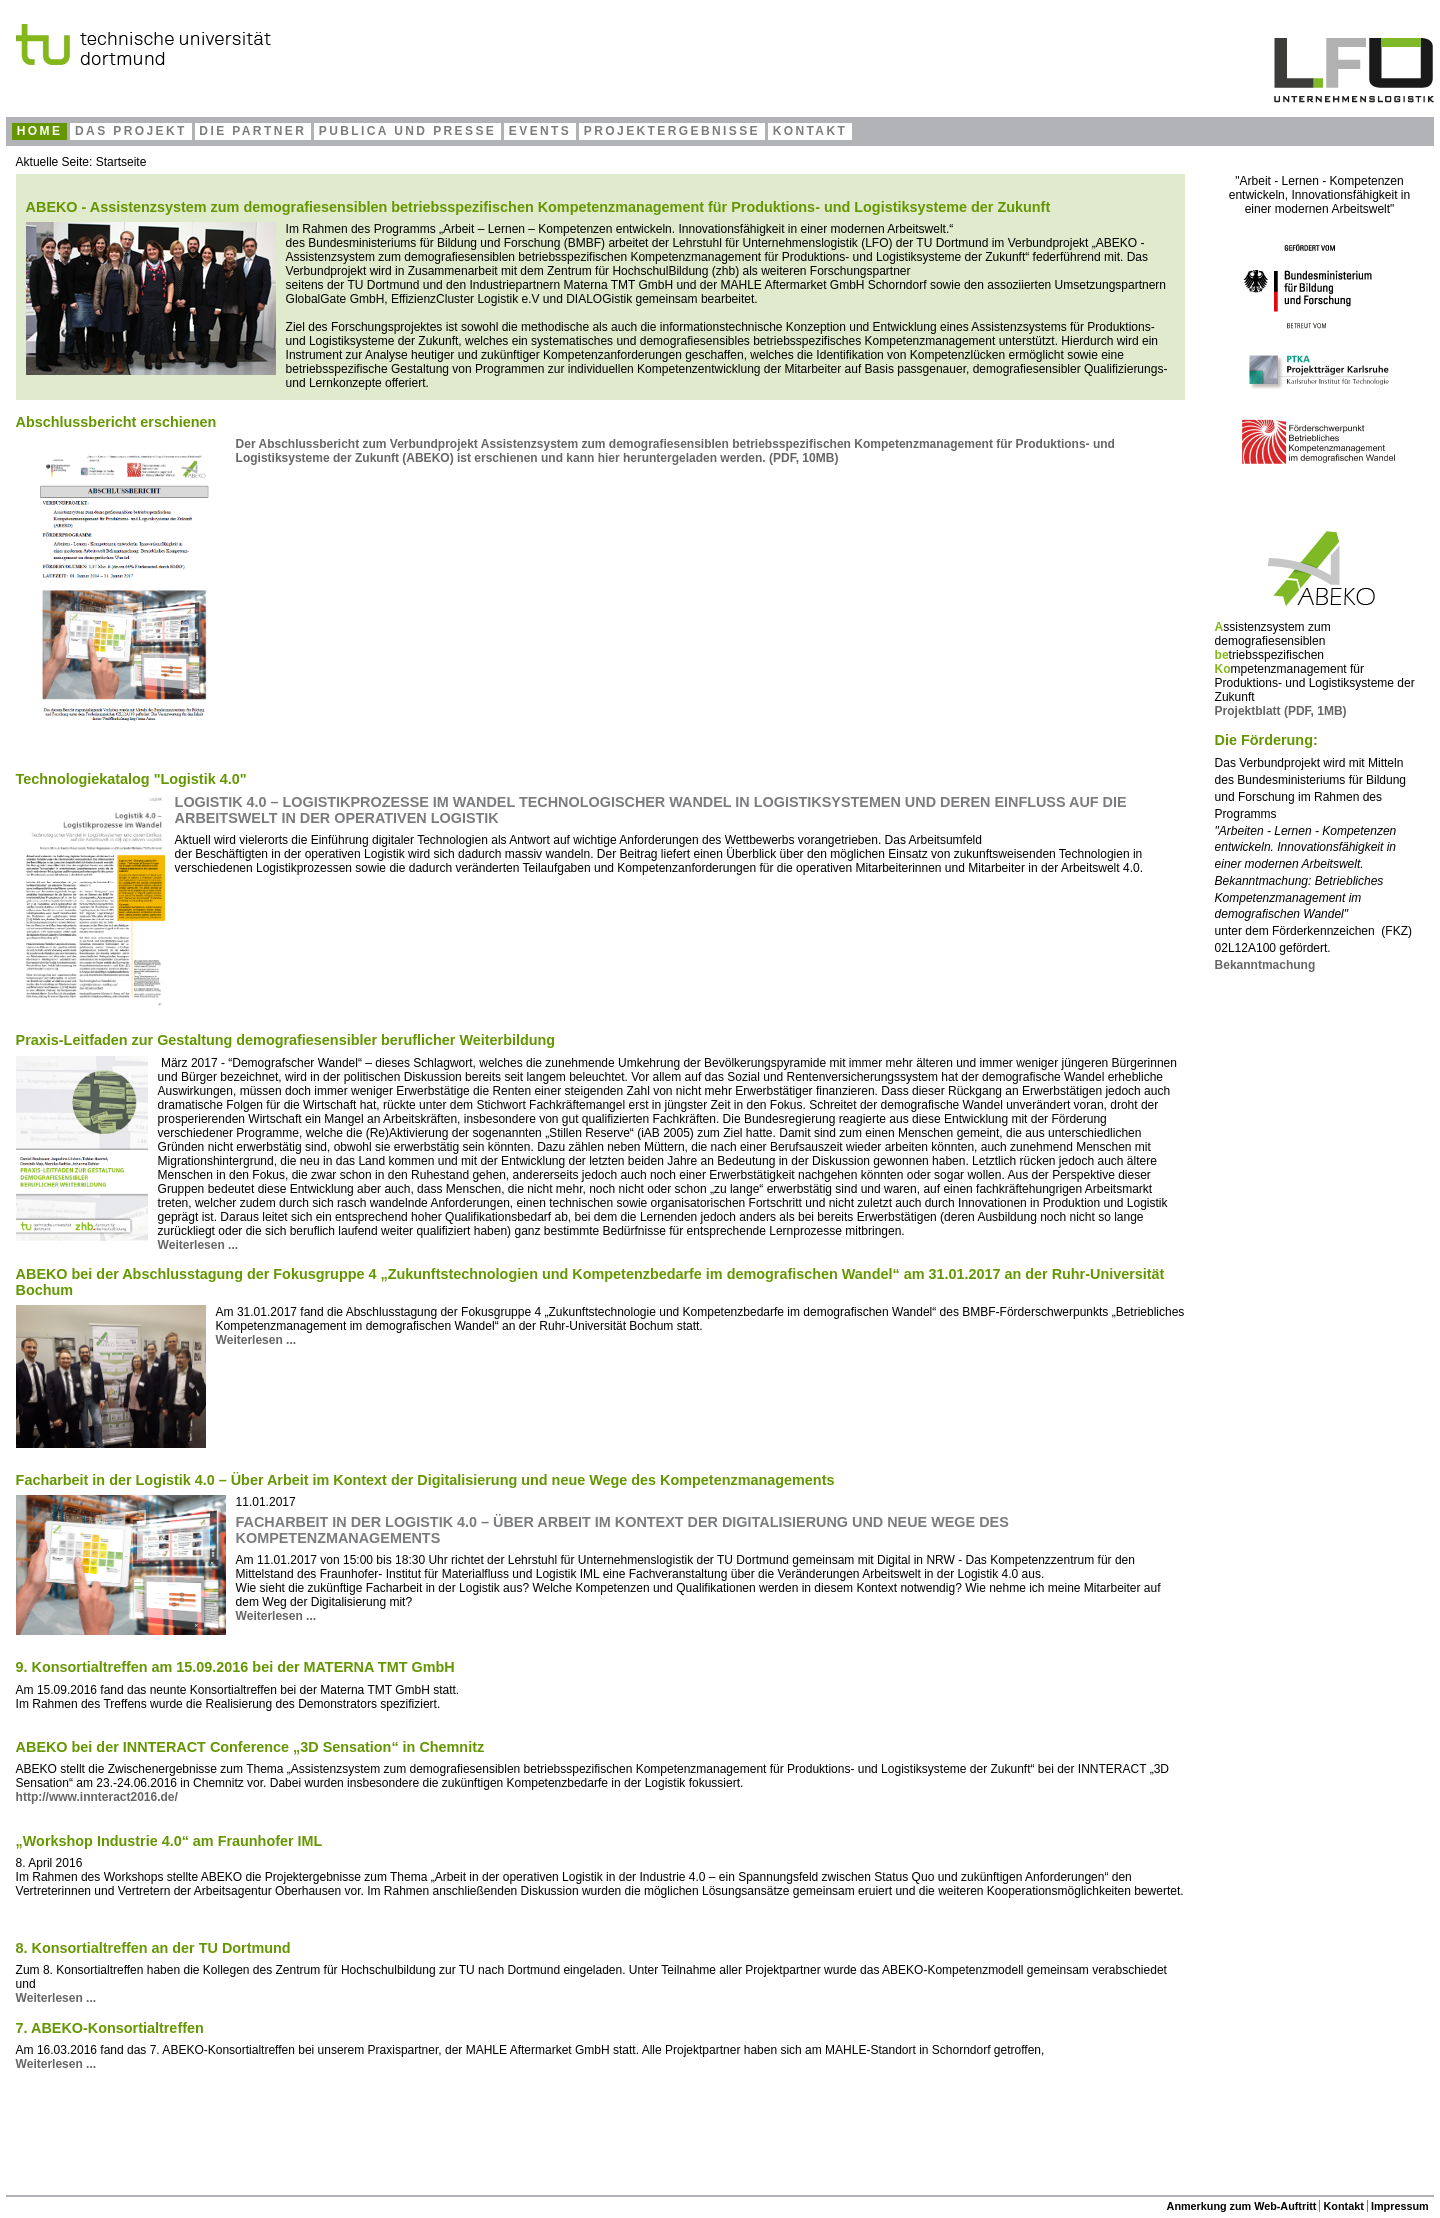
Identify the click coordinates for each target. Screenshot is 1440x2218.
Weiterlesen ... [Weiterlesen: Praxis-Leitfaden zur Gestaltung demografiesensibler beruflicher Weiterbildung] (198, 1245)
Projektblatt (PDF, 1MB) (1281, 711)
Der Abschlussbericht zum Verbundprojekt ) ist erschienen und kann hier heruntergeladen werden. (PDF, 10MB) (675, 451)
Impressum (1400, 2206)
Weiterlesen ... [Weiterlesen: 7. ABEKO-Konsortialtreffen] (56, 2064)
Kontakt (1344, 2206)
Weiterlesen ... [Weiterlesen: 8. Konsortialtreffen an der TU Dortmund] (56, 1998)
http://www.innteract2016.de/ (97, 1797)
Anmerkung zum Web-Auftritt (1242, 2206)
